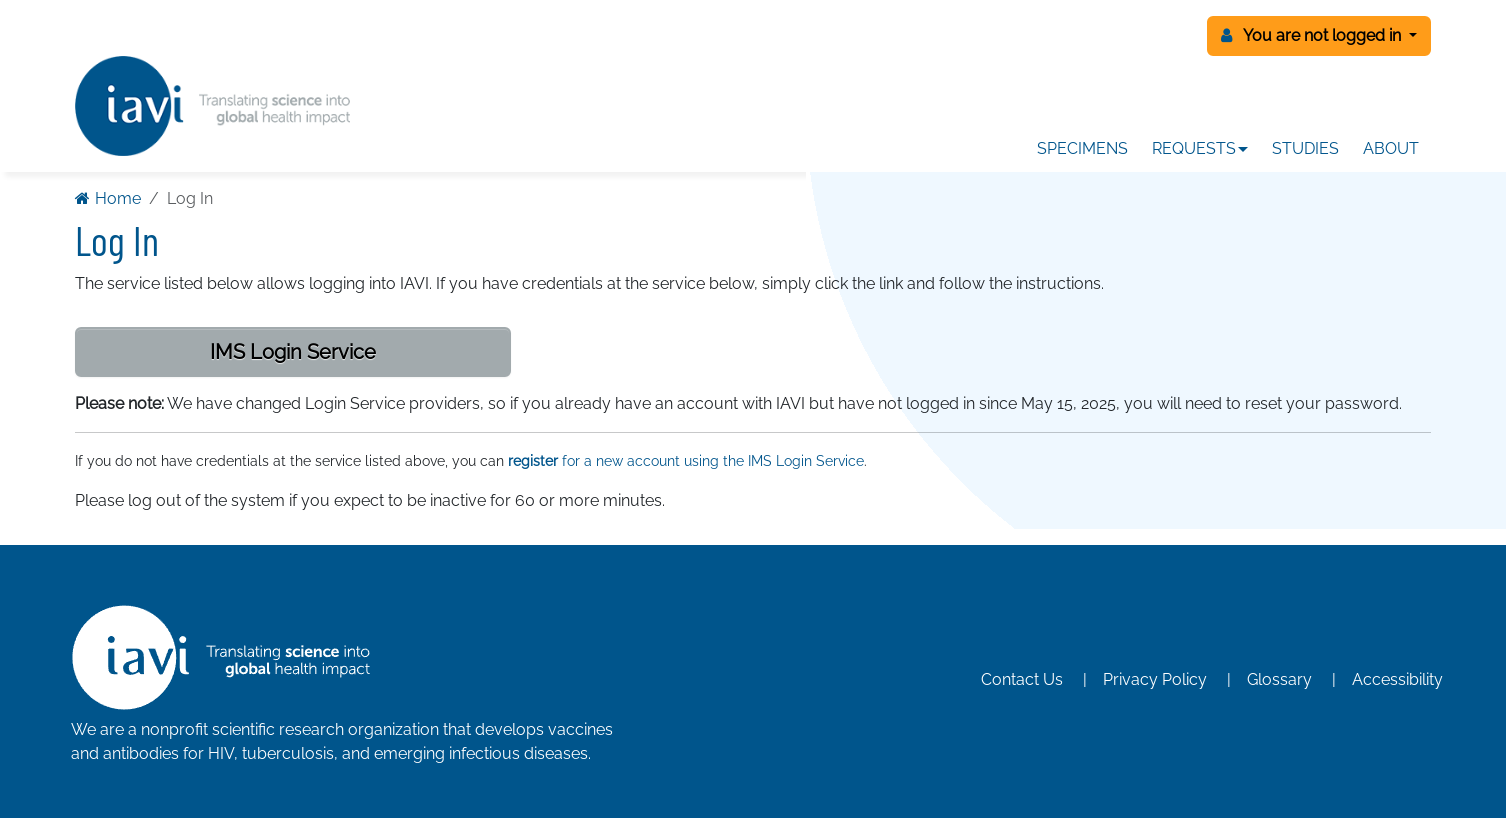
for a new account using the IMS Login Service (686, 461)
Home (108, 198)
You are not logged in (1313, 35)
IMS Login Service (293, 352)
